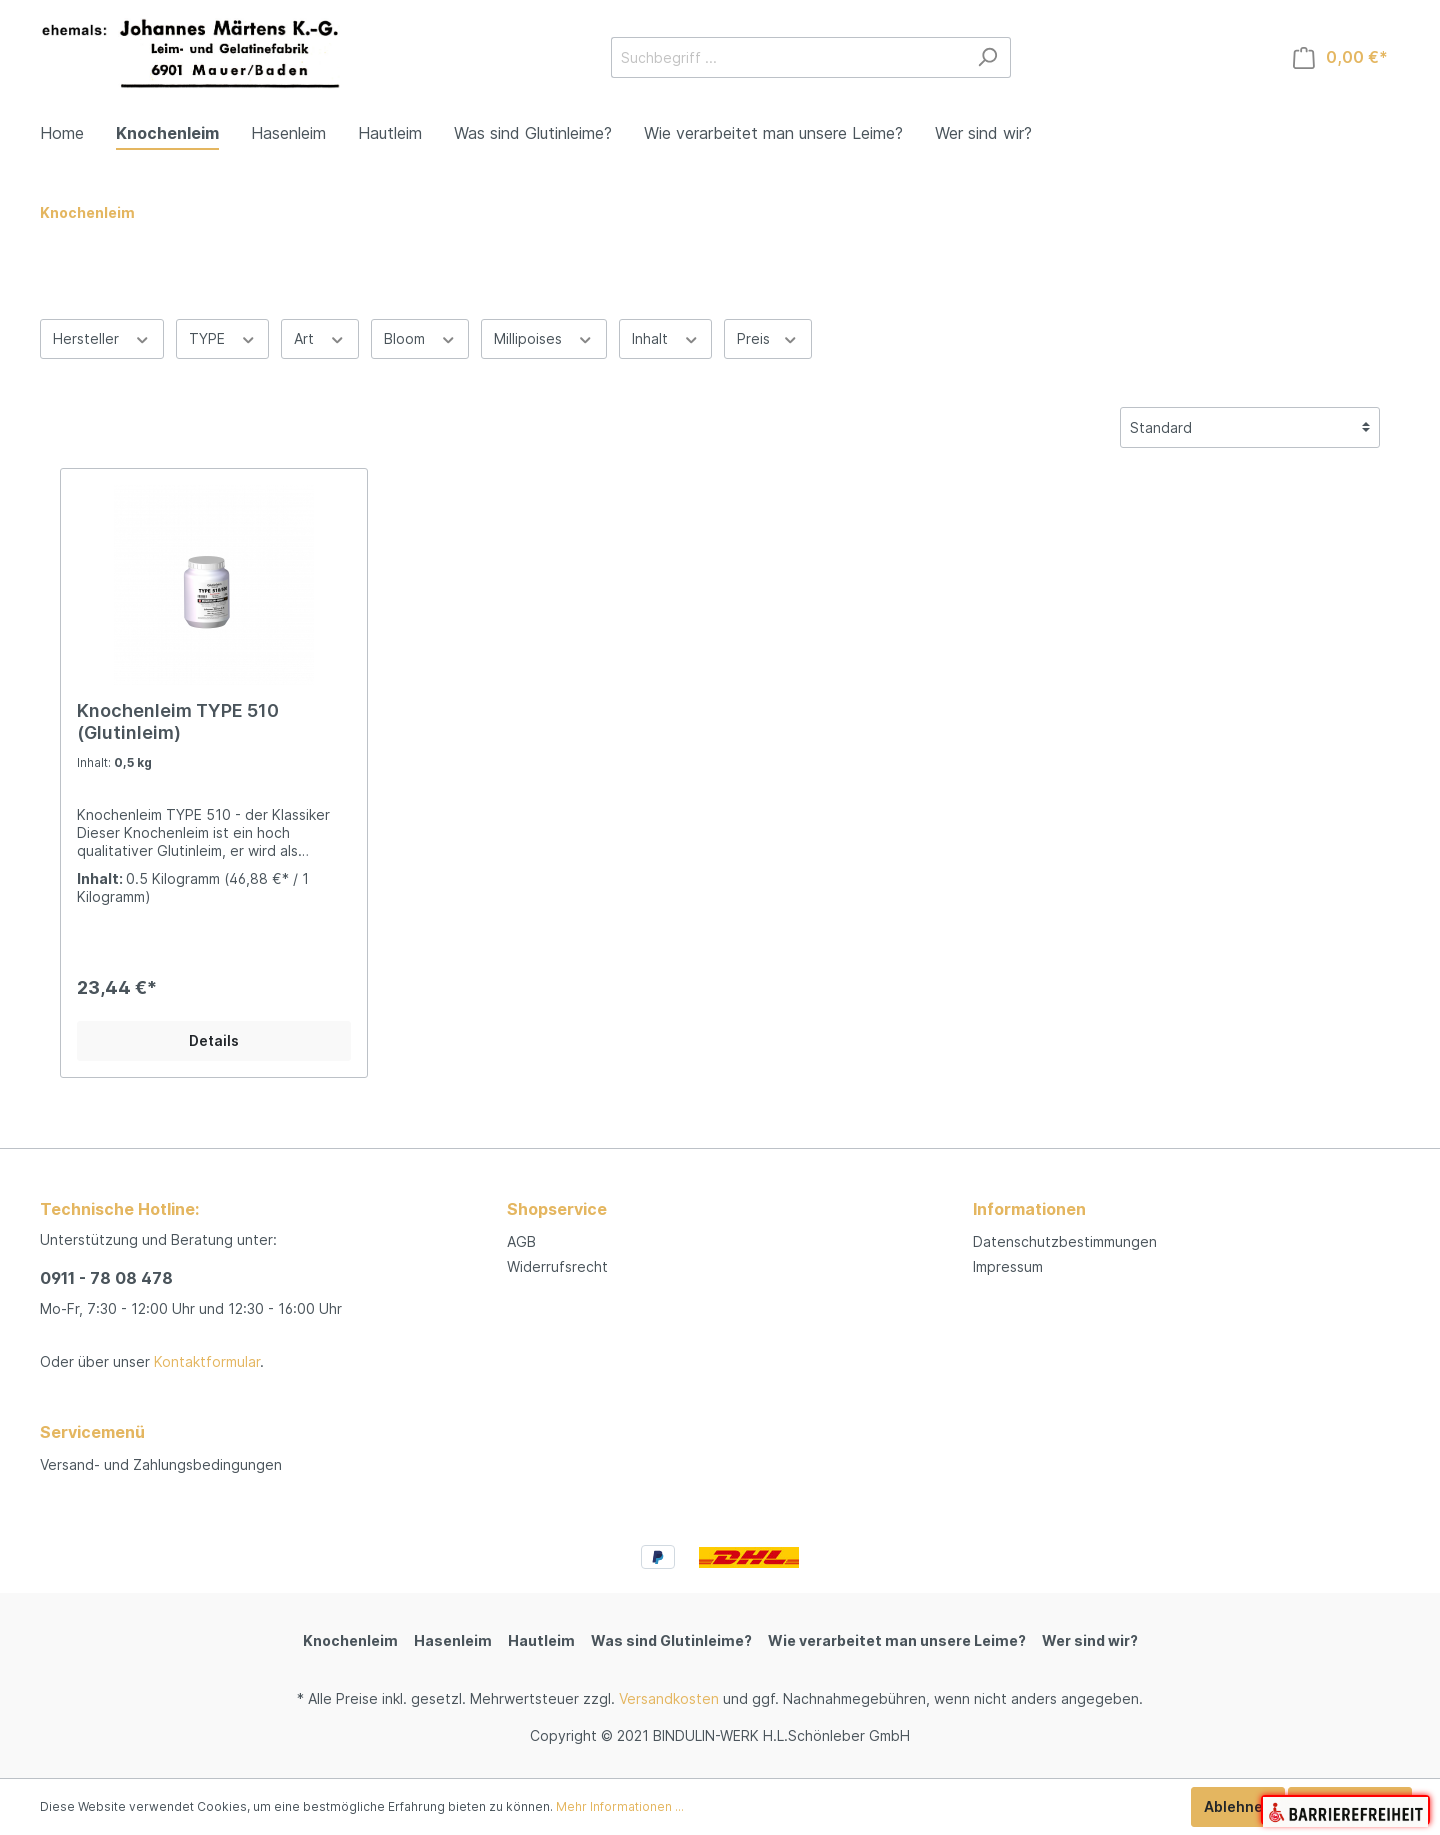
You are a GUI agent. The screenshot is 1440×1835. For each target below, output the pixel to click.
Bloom (420, 337)
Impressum (1008, 1266)
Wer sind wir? (1090, 1640)
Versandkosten (669, 1698)
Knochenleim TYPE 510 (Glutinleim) (178, 721)
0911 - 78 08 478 (106, 1278)
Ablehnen (1238, 1806)
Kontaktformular (207, 1361)
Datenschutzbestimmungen (1065, 1241)
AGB (521, 1241)
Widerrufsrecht (557, 1266)
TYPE (223, 337)
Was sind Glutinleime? (671, 1640)
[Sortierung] (1250, 427)
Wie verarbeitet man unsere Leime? (897, 1640)
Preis (768, 337)
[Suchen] (987, 57)
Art (320, 337)
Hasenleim (453, 1640)
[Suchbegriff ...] (788, 57)
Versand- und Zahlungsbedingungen (161, 1464)
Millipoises (544, 337)
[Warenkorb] (1340, 57)
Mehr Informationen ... (620, 1806)
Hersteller (102, 337)
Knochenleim (350, 1640)
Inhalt (666, 337)
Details (214, 1040)
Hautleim (541, 1640)
